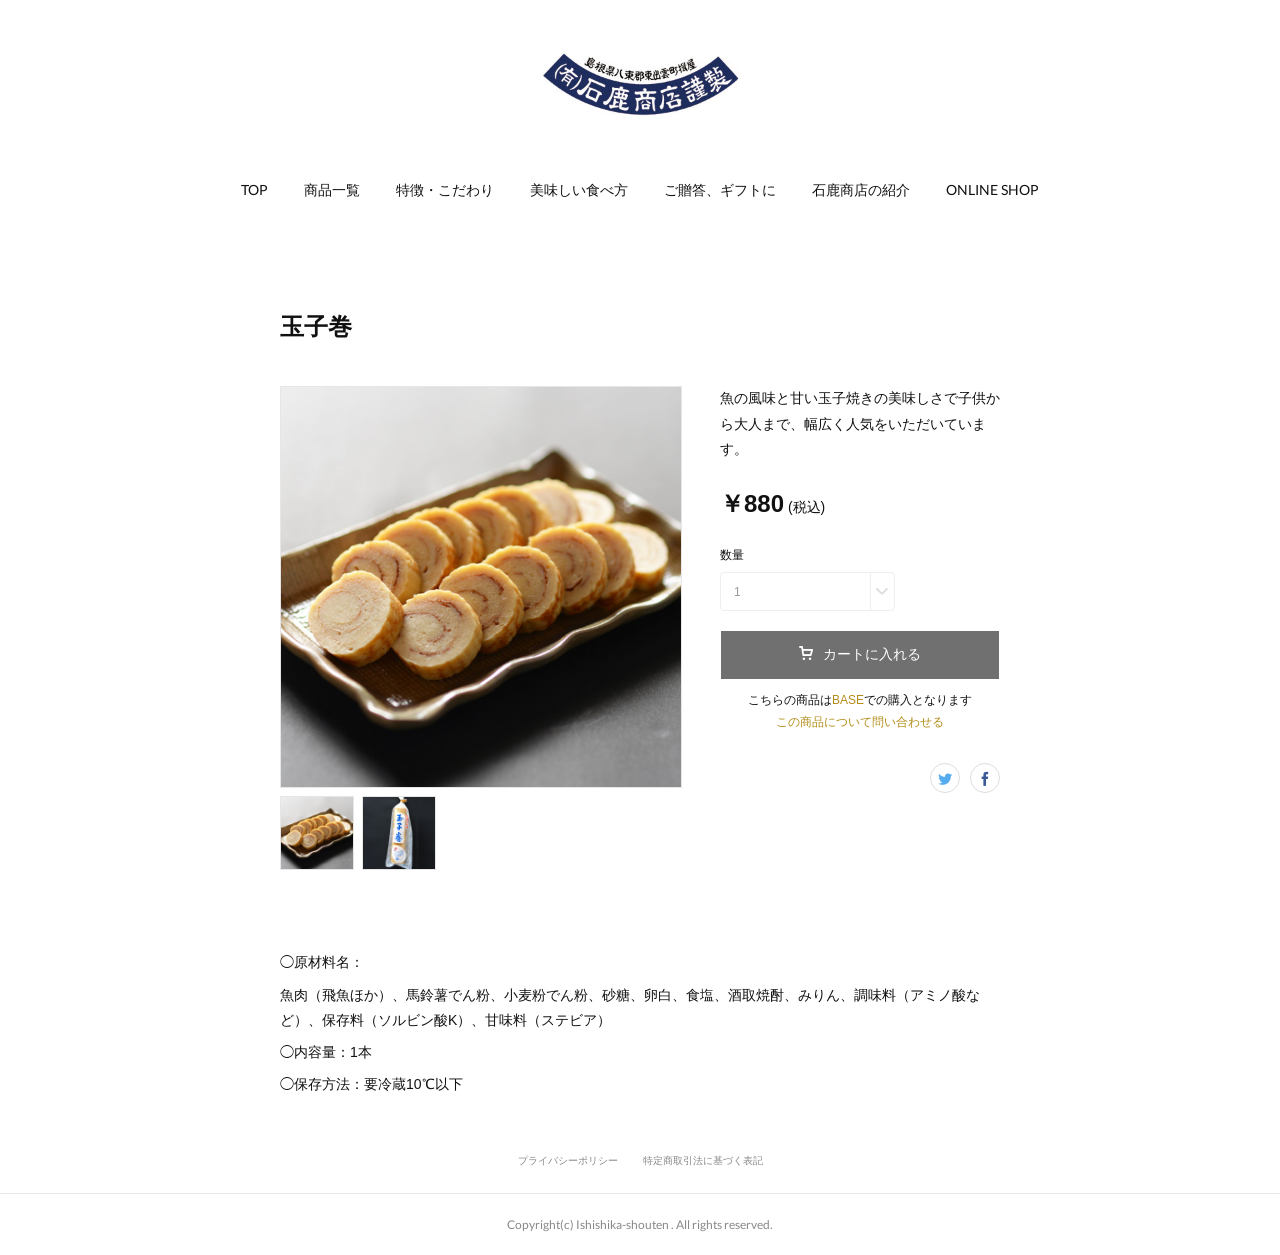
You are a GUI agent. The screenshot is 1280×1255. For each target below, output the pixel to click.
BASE (848, 700)
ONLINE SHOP (992, 189)
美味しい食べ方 (579, 189)
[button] (254, 190)
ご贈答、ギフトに (720, 189)
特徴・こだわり (445, 189)
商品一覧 (332, 189)
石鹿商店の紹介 (861, 189)
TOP (254, 189)
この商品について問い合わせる (860, 722)
